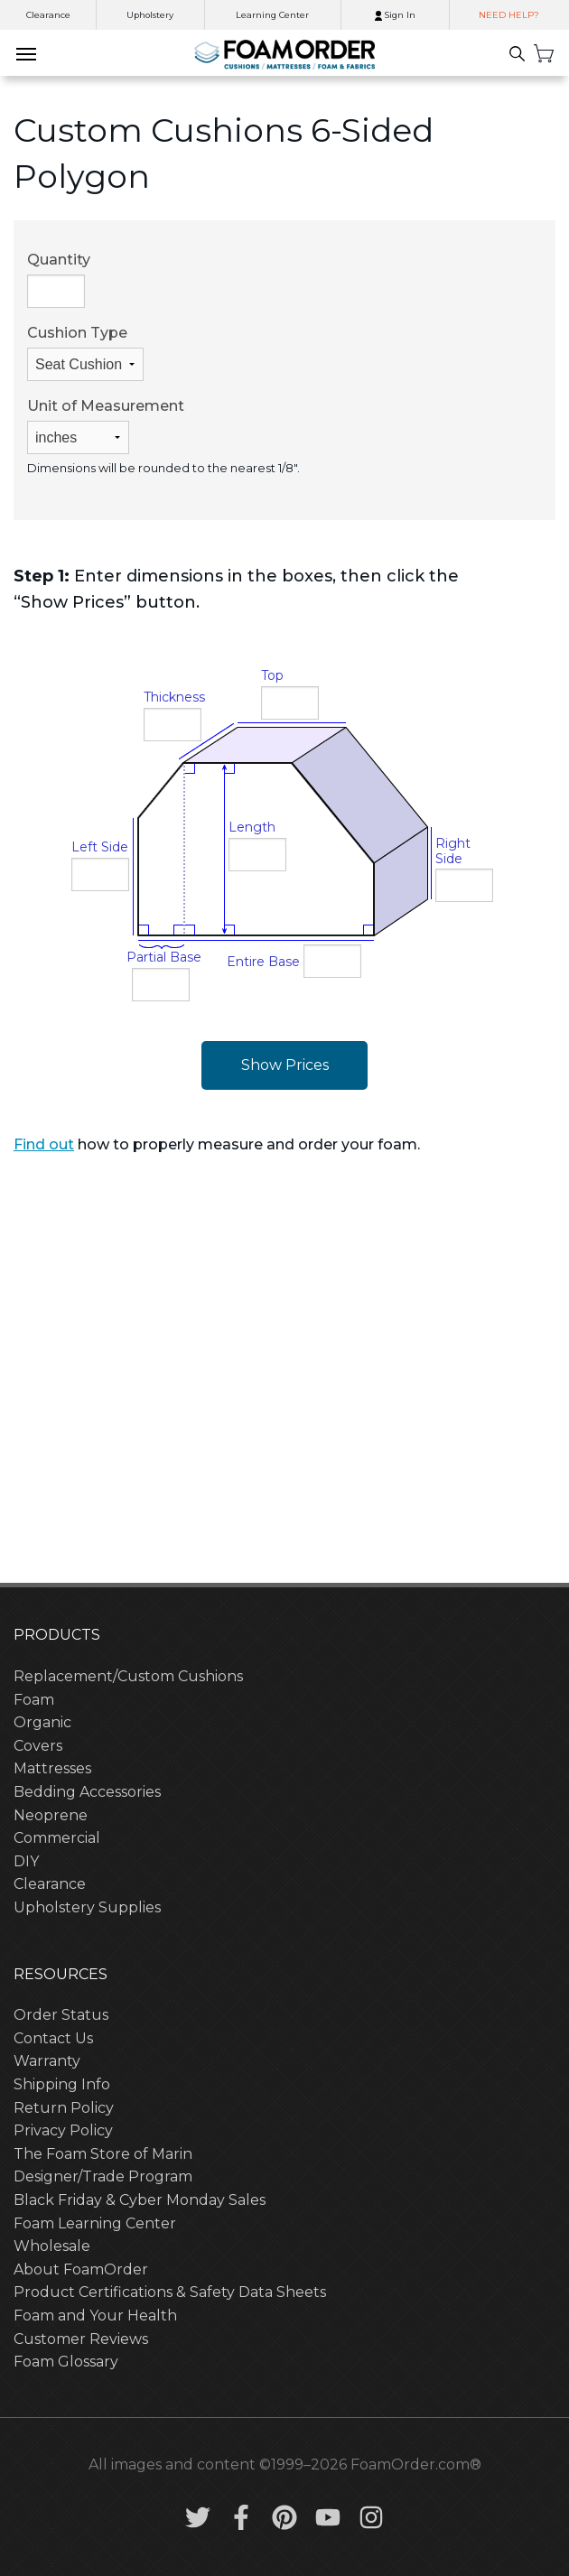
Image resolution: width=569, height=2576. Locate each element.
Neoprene (51, 1815)
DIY (26, 1861)
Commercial (57, 1837)
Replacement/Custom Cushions (128, 1676)
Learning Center (272, 15)
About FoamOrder (81, 2269)
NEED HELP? (509, 15)
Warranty (47, 2060)
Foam (34, 1699)
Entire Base (263, 961)
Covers (38, 1745)
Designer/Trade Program (103, 2176)
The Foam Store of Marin (103, 2153)
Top (272, 675)
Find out (44, 1144)
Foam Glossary (66, 2361)
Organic (42, 1722)
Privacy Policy (63, 2130)
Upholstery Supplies (87, 1907)
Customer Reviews (81, 2339)
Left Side (99, 847)
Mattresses (52, 1768)
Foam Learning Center (95, 2223)
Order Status (61, 2014)
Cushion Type (85, 352)
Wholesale (52, 2246)
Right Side (453, 851)
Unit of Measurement (105, 425)
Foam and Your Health (95, 2315)
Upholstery (149, 15)
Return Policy (64, 2107)
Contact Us (53, 2038)
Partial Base (163, 957)
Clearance (48, 15)
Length (252, 827)
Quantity (58, 279)
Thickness (174, 697)
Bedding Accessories (87, 1791)
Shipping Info (62, 2084)
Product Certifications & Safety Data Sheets (170, 2292)
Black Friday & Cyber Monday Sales (140, 2200)
